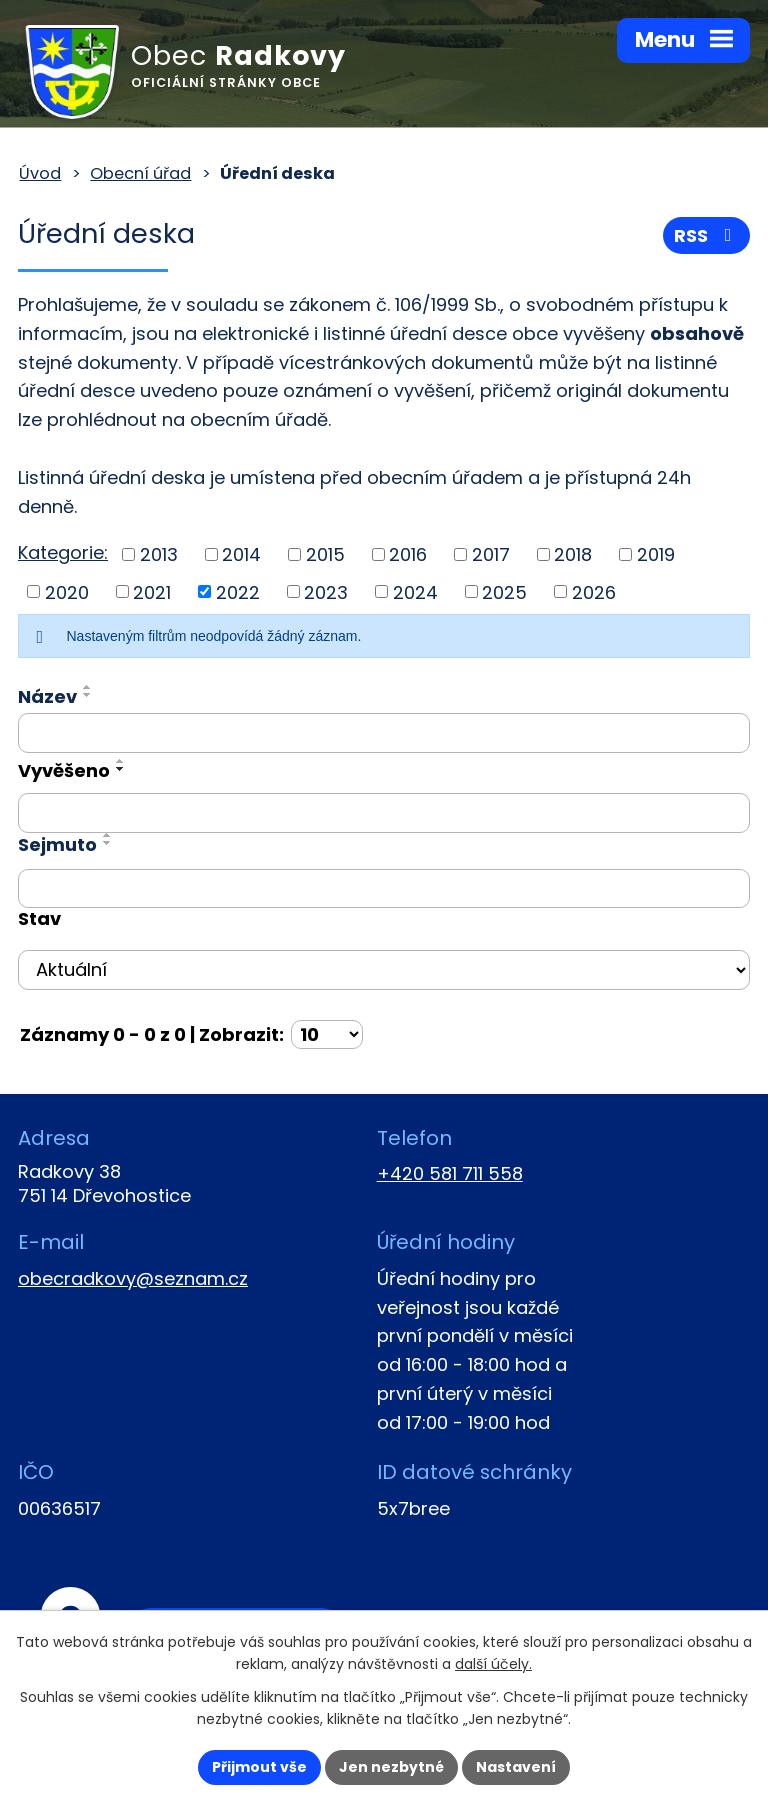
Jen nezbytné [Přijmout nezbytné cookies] (391, 1767)
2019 (656, 554)
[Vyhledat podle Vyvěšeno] (384, 813)
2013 (159, 554)
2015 (325, 554)
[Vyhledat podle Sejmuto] (384, 889)
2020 (67, 591)
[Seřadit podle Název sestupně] (88, 695)
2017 (491, 554)
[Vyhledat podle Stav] (384, 970)
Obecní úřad (140, 173)
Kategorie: (63, 552)
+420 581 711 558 (450, 1173)
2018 (573, 554)
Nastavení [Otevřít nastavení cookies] (516, 1767)
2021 (152, 591)
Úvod (40, 173)
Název (47, 696)
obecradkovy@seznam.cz (133, 1278)
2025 (504, 591)
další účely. (493, 1665)
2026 (594, 591)
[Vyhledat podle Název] (384, 733)
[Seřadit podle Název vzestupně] (88, 687)
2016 (408, 554)
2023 (326, 591)
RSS (707, 235)
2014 (241, 554)
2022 (238, 591)
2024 (415, 591)
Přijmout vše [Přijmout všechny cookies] (259, 1767)
